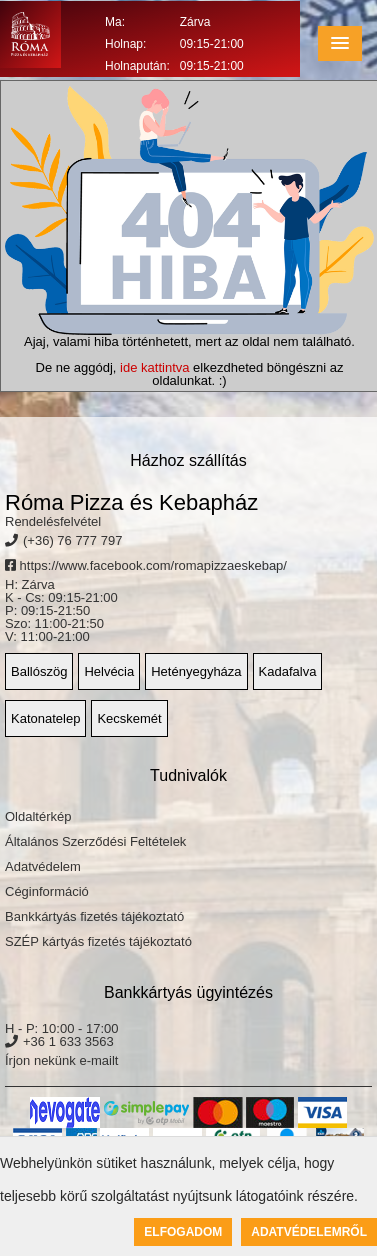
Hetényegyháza (196, 671)
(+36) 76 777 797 (72, 540)
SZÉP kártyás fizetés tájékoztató (98, 941)
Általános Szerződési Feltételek (95, 841)
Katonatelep (45, 718)
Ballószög (39, 671)
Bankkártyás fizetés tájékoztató (94, 916)
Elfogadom (183, 1232)
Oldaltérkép (38, 816)
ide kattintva (154, 367)
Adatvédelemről (309, 1232)
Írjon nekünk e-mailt (61, 1060)
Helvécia (109, 671)
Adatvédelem (43, 866)
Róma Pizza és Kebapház (131, 502)
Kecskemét (129, 718)
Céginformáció (47, 891)
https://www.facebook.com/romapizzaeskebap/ (146, 565)
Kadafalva (288, 671)
